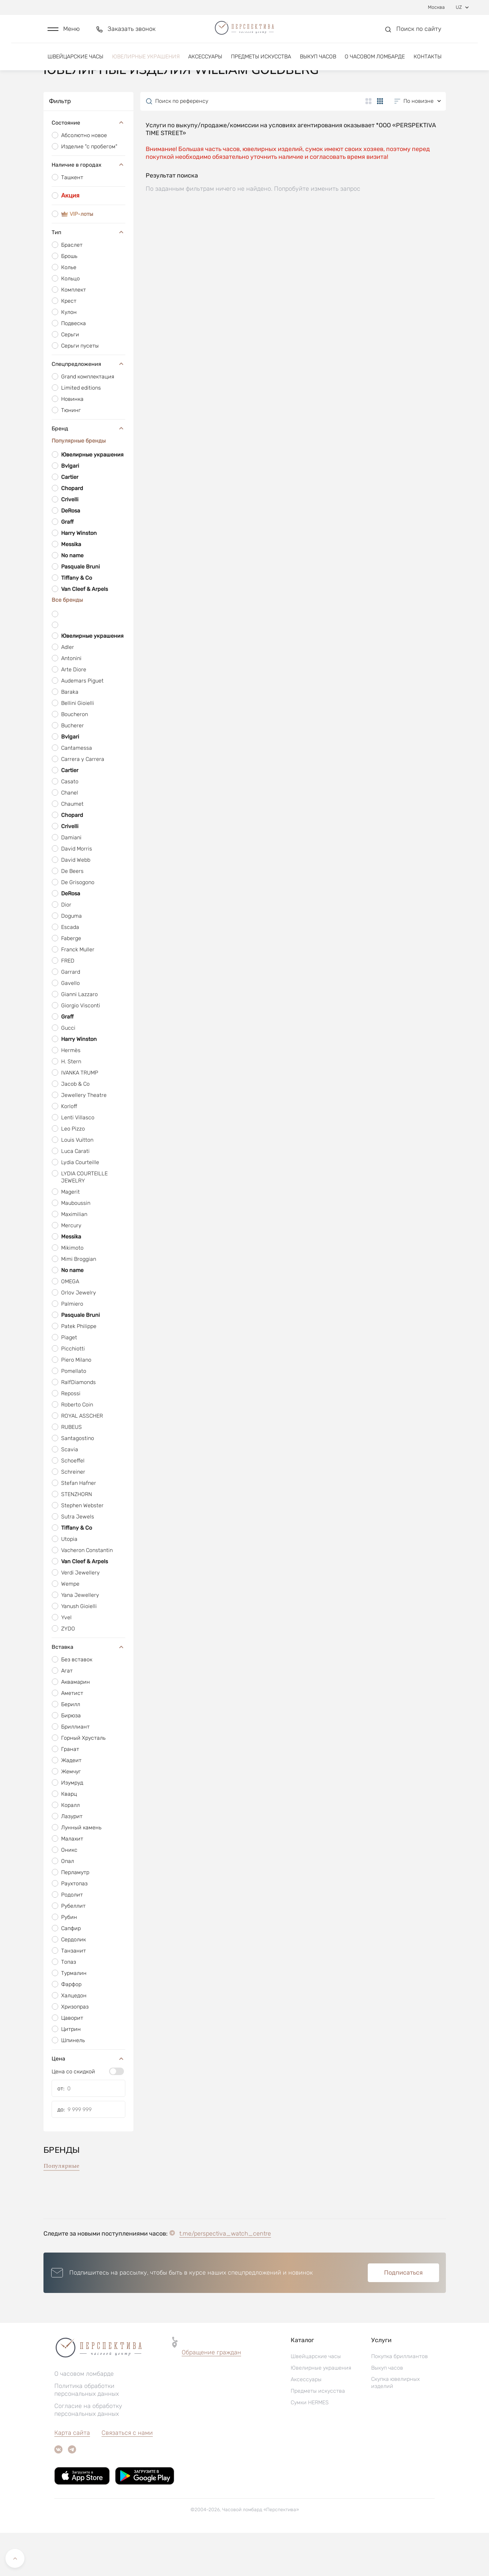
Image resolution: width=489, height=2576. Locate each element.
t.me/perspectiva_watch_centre (225, 2276)
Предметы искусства (261, 63)
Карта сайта (72, 2476)
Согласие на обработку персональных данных (88, 2453)
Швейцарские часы (75, 63)
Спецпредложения (88, 407)
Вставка (88, 1690)
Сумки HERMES (310, 2445)
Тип (88, 275)
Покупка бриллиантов (399, 2399)
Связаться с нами (127, 2476)
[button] (64, 32)
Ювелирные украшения (146, 63)
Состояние (88, 166)
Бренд (88, 471)
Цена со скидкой (73, 2114)
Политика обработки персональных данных (86, 2433)
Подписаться (403, 2315)
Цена (88, 2101)
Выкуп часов (318, 63)
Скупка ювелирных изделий (395, 2425)
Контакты (427, 63)
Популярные (61, 2209)
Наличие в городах (88, 208)
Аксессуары (205, 63)
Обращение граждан (211, 2395)
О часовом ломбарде (375, 63)
